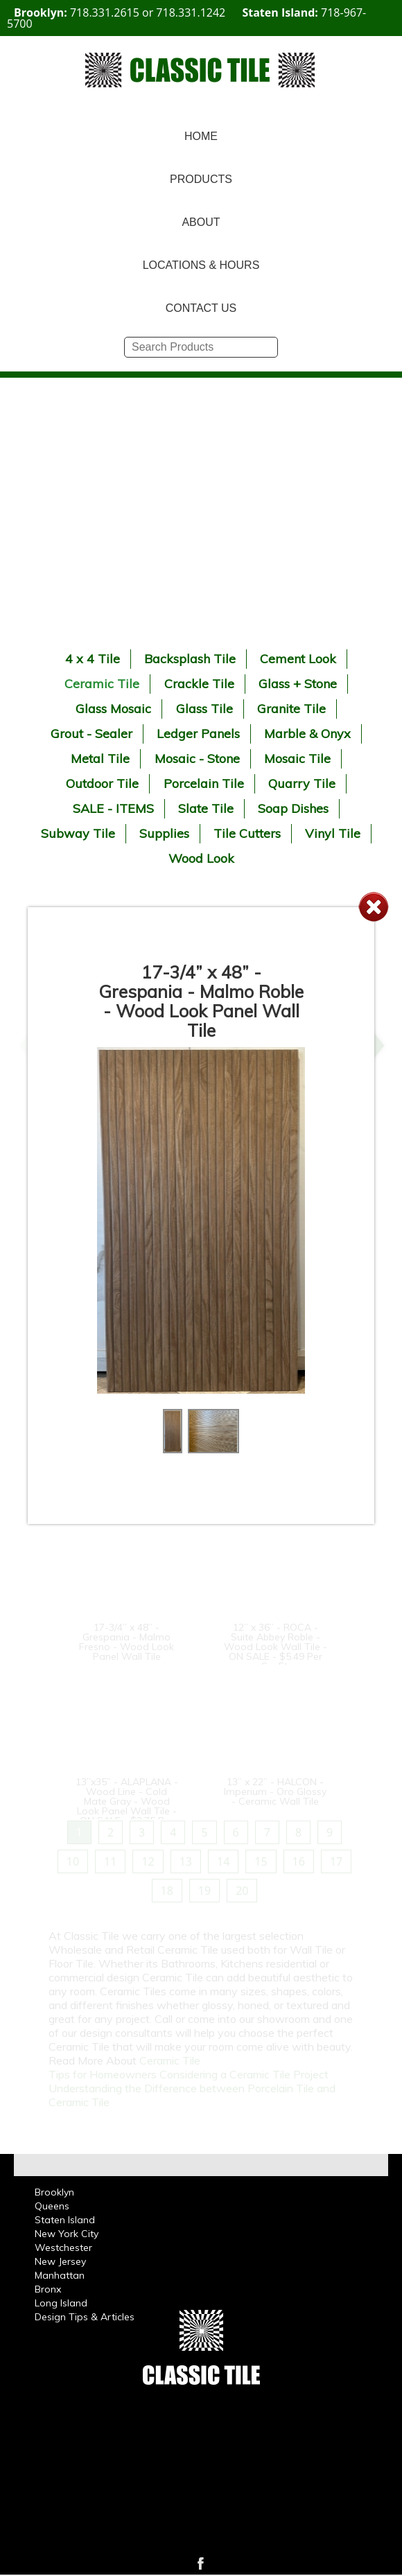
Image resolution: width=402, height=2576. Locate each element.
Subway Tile (78, 833)
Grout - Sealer (91, 734)
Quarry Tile (301, 783)
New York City (66, 2233)
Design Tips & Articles (84, 2317)
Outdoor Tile (102, 783)
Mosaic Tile (297, 758)
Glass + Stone (298, 684)
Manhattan (60, 2275)
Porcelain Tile (204, 783)
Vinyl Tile (332, 833)
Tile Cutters (247, 833)
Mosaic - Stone (197, 758)
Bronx (48, 2289)
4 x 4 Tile (92, 659)
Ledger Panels (198, 734)
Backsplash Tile (190, 659)
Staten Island (65, 2220)
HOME (201, 136)
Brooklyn (54, 2192)
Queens (52, 2206)
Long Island (61, 2303)
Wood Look (201, 858)
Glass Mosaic (113, 709)
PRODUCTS (201, 179)
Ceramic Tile (101, 684)
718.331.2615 (104, 12)
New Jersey (60, 2261)
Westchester (63, 2247)
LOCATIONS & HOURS (201, 265)
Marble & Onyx (307, 734)
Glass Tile (204, 709)
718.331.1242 (190, 12)
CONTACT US (201, 308)
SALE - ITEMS (113, 808)
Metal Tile (100, 758)
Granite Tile (291, 709)
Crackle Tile (199, 684)
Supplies (164, 833)
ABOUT (201, 222)
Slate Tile (206, 808)
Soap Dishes (293, 808)
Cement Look (298, 659)
